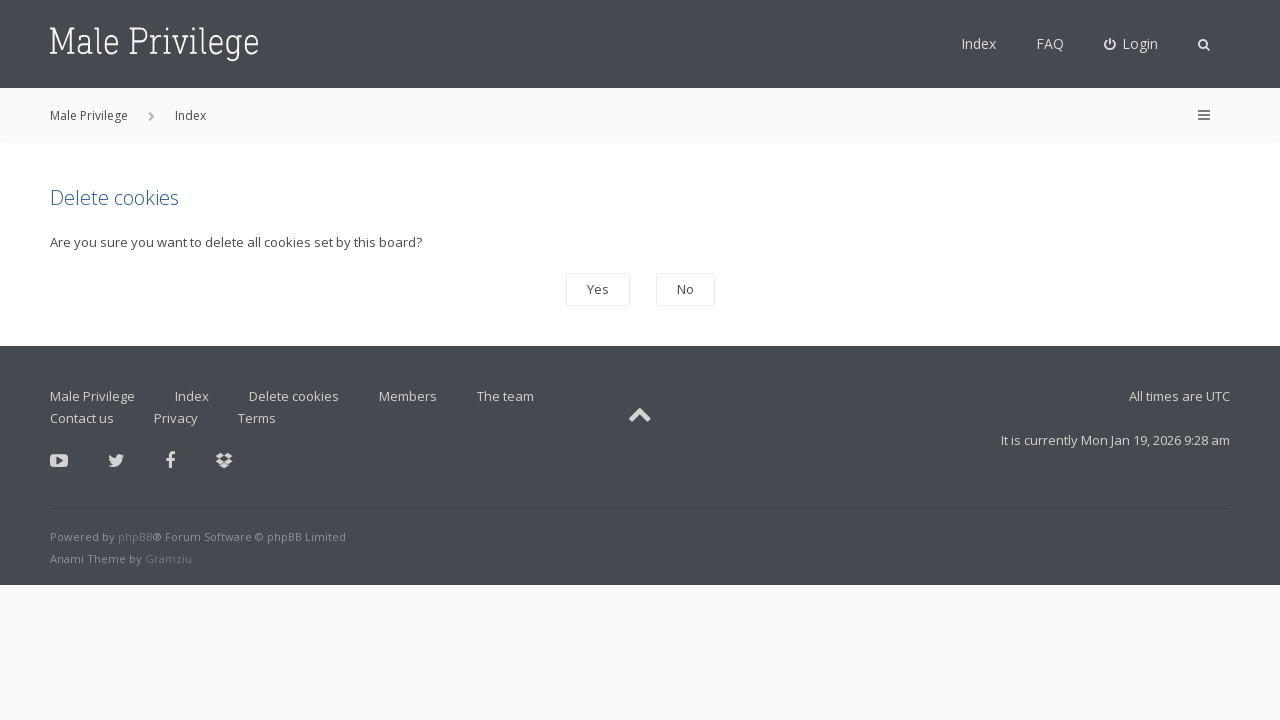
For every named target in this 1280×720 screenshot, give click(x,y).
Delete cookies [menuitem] (294, 396)
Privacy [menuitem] (176, 418)
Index (978, 43)
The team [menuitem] (505, 396)
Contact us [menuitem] (82, 418)
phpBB (135, 536)
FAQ (1050, 43)
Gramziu (168, 558)
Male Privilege (92, 396)
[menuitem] (1131, 44)
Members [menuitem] (408, 396)
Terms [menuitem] (257, 418)
